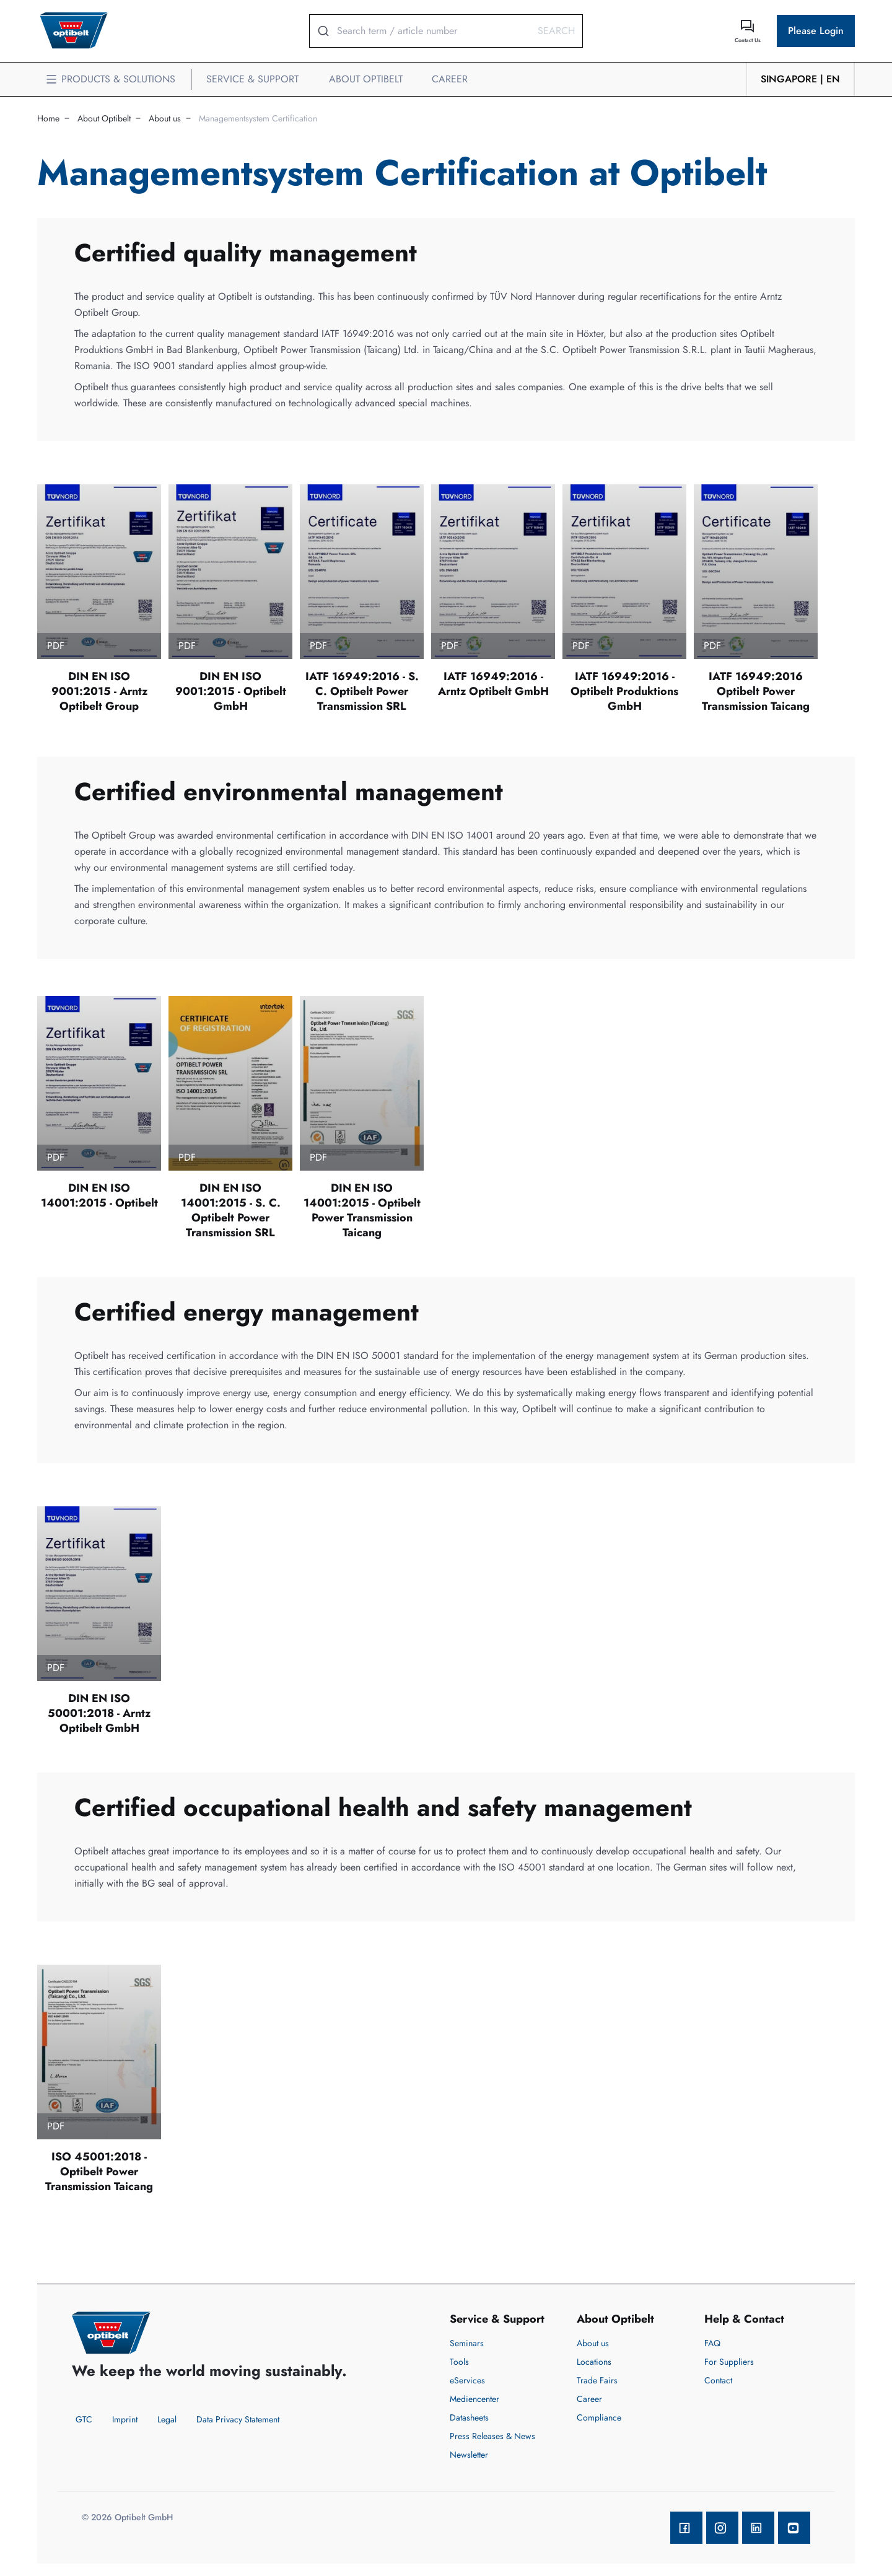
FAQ (712, 2343)
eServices (467, 2380)
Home (48, 118)
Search (556, 31)
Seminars (467, 2343)
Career (589, 2399)
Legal (167, 2419)
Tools (459, 2362)
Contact (718, 2380)
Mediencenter (474, 2399)
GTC (84, 2419)
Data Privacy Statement (237, 2419)
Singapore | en (800, 79)
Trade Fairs (597, 2380)
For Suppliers (729, 2362)
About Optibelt (104, 118)
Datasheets (469, 2417)
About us (165, 118)
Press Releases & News (492, 2436)
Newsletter (469, 2454)
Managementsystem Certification (258, 118)
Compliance (599, 2417)
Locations (594, 2362)
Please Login (816, 31)
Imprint (125, 2419)
